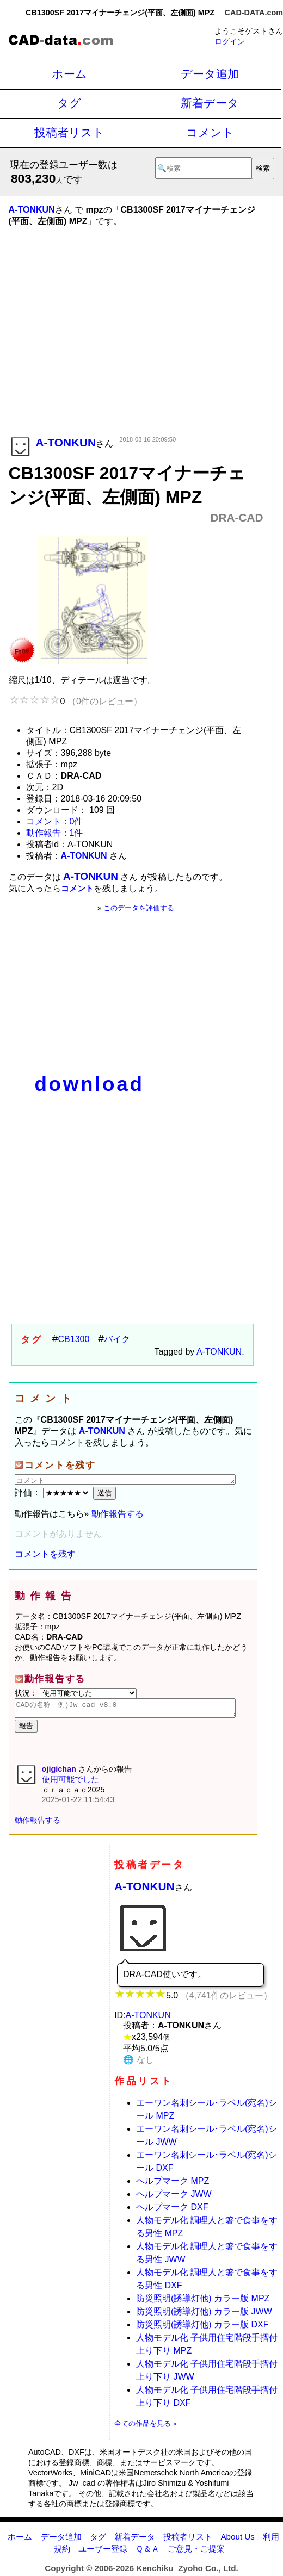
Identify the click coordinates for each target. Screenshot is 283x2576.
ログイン (229, 41)
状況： (76, 1693)
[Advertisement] (136, 347)
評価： (54, 1492)
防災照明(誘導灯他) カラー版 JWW (204, 2314)
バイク (117, 1339)
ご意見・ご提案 (196, 2551)
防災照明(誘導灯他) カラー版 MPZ (202, 2301)
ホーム (69, 73)
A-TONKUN (219, 1351)
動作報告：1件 (54, 832)
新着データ (210, 103)
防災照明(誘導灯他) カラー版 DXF (202, 2327)
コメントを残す (45, 1554)
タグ (69, 103)
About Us (237, 2539)
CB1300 (74, 1339)
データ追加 (210, 73)
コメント (210, 132)
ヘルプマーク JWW (174, 2197)
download (89, 1084)
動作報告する (117, 1513)
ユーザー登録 (102, 2551)
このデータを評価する (138, 908)
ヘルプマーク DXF (172, 2210)
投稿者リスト (69, 132)
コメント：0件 (54, 821)
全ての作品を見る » (145, 2427)
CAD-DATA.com (254, 12)
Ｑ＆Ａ (147, 2551)
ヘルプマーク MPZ (172, 2184)
